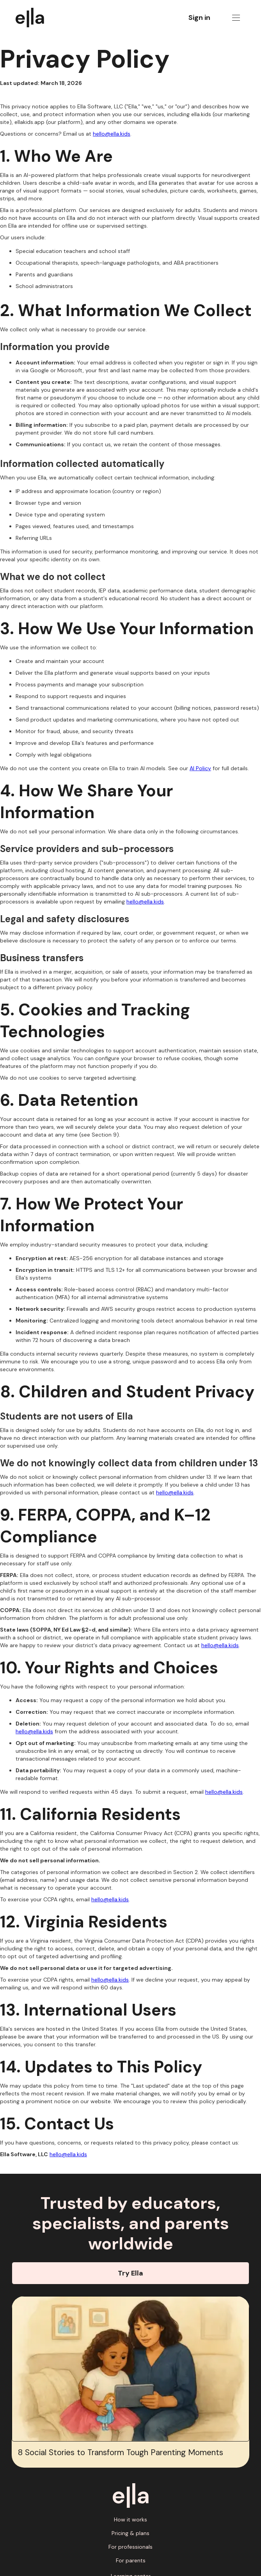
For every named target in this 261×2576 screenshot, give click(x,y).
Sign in (199, 17)
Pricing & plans (130, 2533)
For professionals (130, 2546)
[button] (236, 17)
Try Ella (130, 2273)
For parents (131, 2560)
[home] (34, 17)
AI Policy (200, 768)
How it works (130, 2519)
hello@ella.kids (111, 133)
